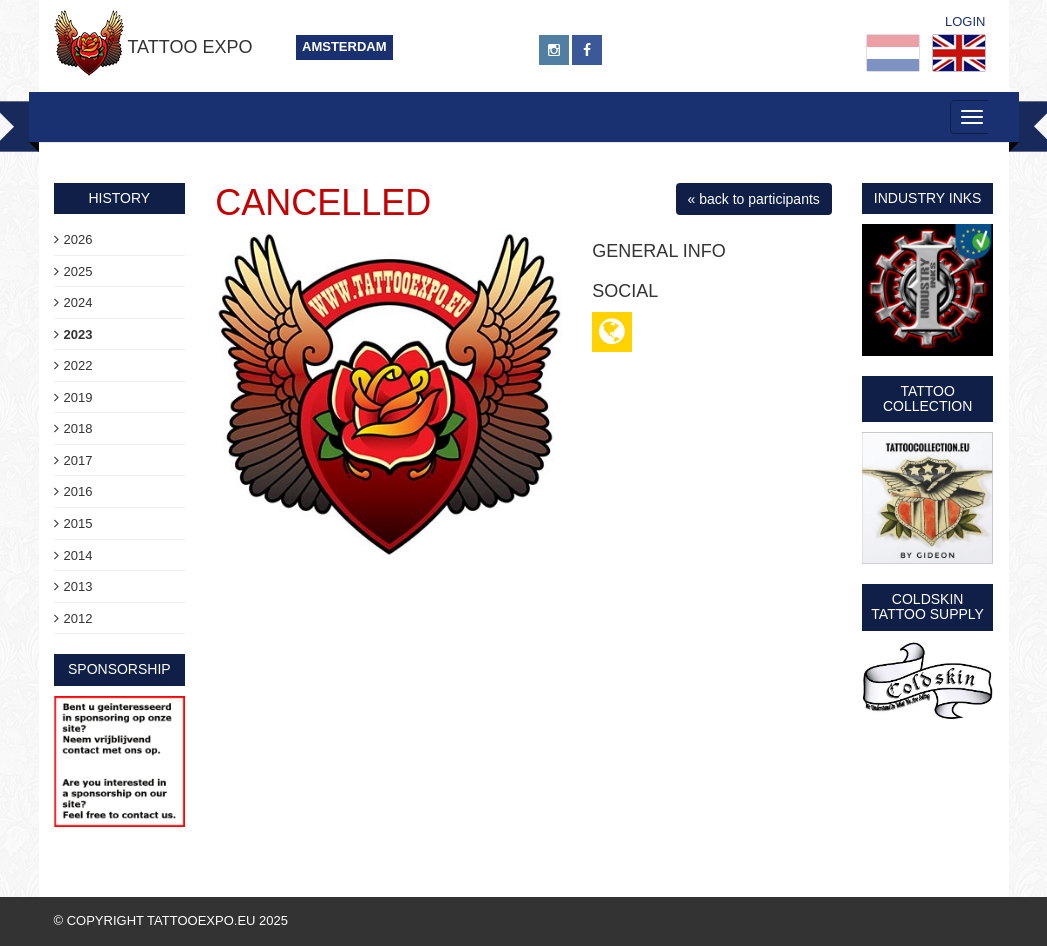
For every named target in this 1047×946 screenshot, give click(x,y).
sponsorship (119, 669)
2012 (78, 618)
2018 (78, 428)
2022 (78, 365)
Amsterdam (344, 46)
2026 (78, 239)
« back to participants (754, 199)
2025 (78, 271)
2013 (78, 586)
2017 (78, 460)
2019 (78, 397)
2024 (78, 302)
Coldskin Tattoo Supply (927, 606)
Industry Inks (928, 198)
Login (965, 21)
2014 (78, 555)
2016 (78, 491)
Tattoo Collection (927, 398)
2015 (78, 523)
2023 (78, 334)
